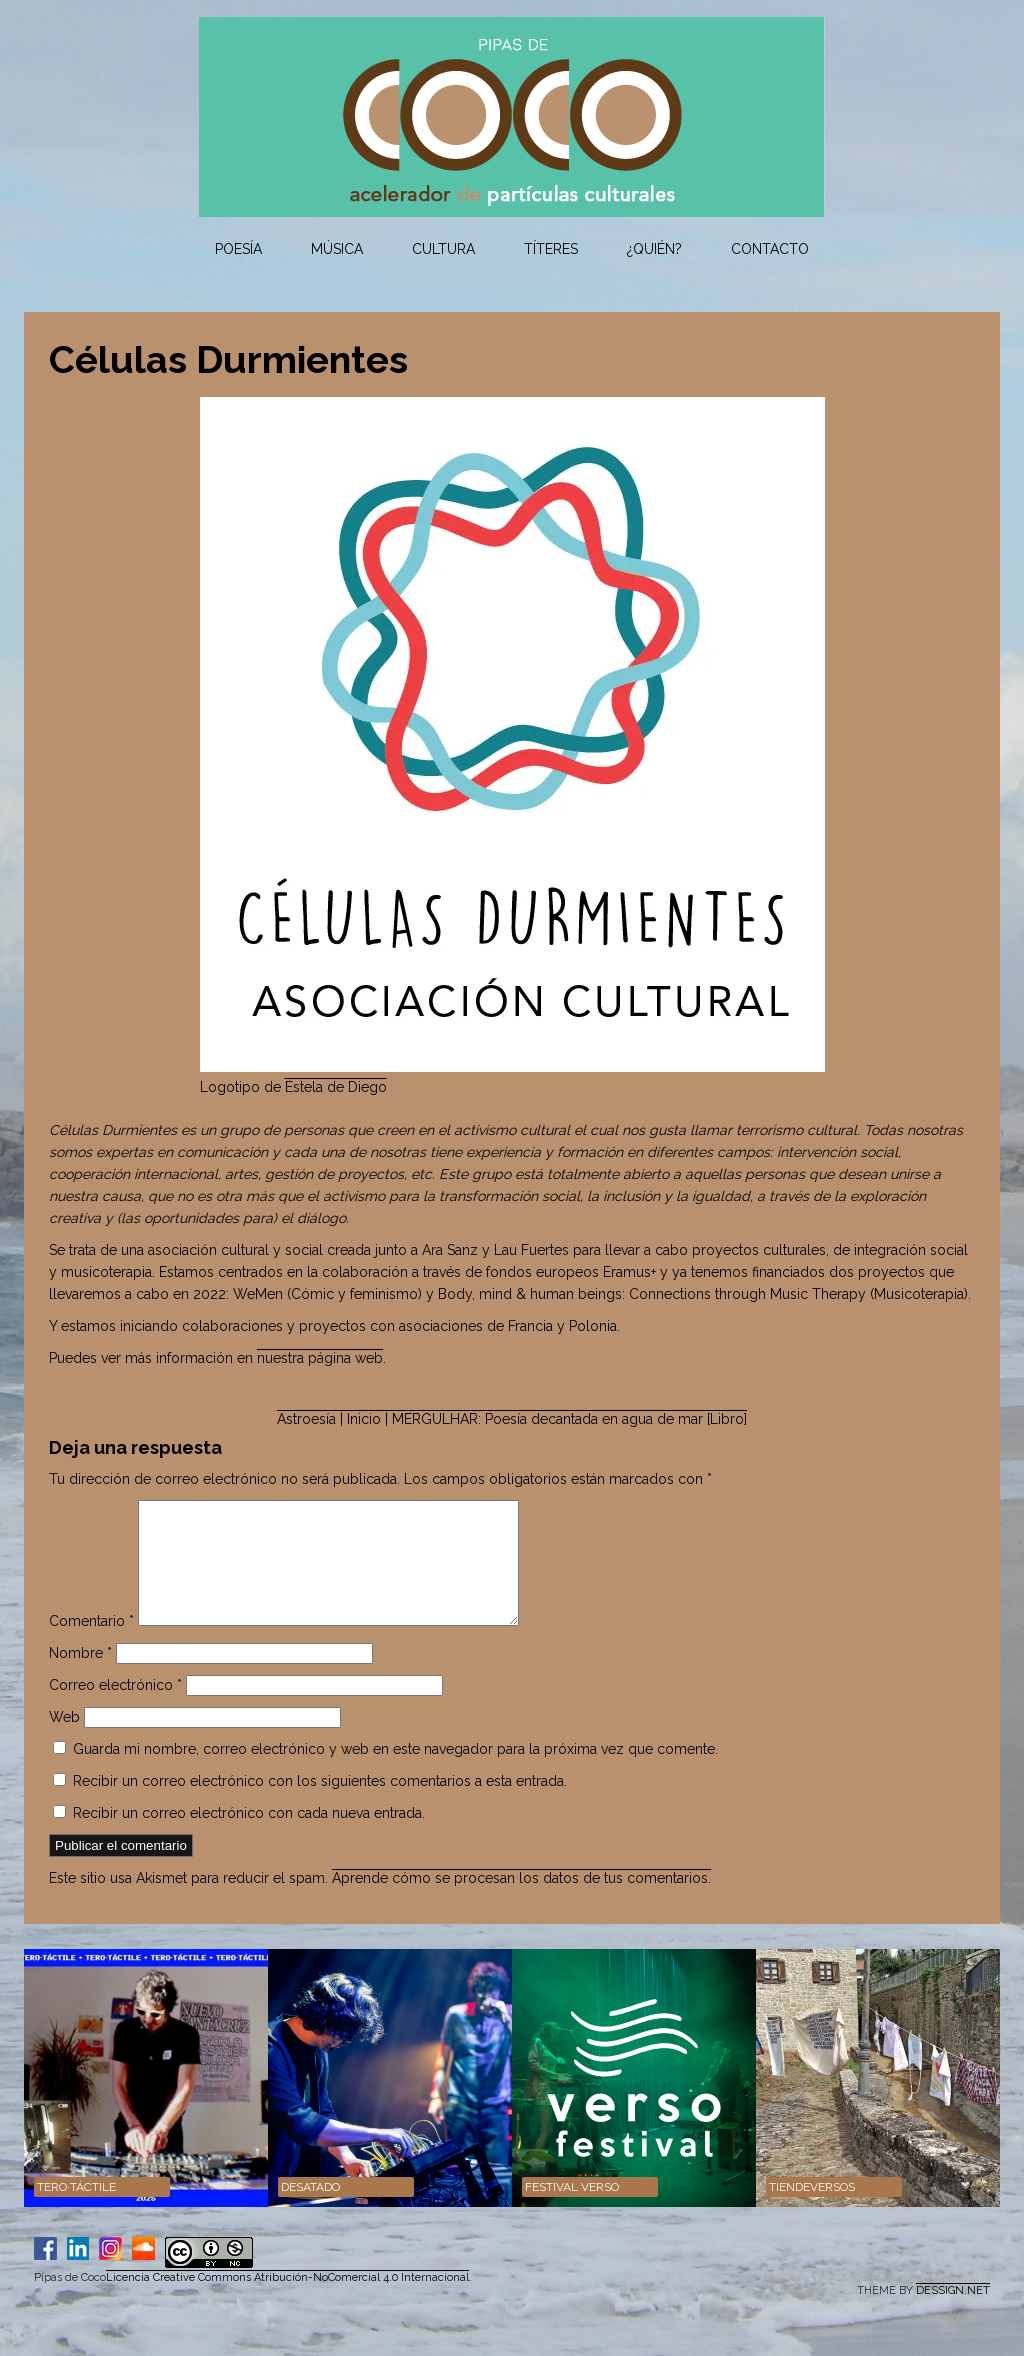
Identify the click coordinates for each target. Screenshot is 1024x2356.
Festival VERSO (572, 2211)
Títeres (551, 249)
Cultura (443, 249)
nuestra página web (320, 1358)
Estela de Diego (336, 1087)
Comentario (91, 1645)
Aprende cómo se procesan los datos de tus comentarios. (521, 1902)
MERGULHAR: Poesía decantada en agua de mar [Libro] (569, 1419)
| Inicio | (364, 1419)
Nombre (80, 1677)
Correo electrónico (115, 1709)
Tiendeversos (812, 2211)
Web (64, 1741)
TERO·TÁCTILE (76, 2211)
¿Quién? (654, 249)
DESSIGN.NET (953, 2314)
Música (337, 249)
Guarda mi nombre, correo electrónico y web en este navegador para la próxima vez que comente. (395, 1773)
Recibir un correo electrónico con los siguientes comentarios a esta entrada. (320, 1805)
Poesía (238, 249)
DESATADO (310, 2211)
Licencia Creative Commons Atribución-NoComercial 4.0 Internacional (287, 2301)
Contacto (770, 249)
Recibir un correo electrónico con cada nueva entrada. (249, 1837)
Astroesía (306, 1419)
